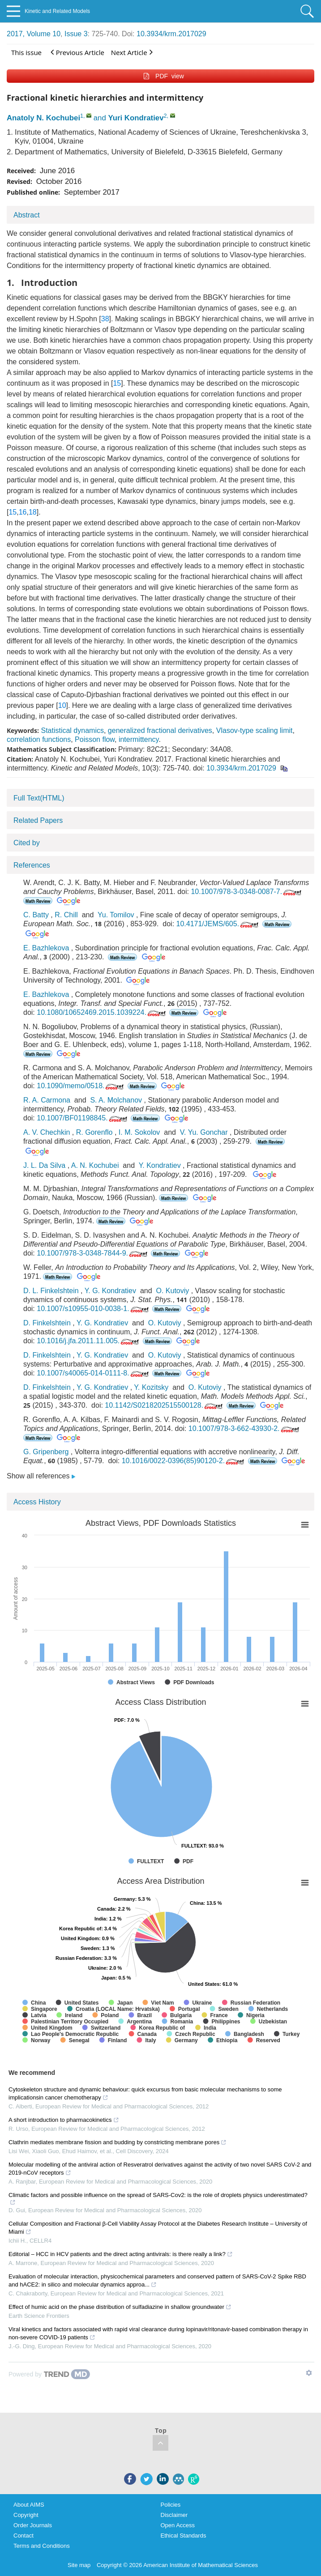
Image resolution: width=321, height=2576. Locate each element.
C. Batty (36, 915)
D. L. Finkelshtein (51, 1290)
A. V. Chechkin (46, 1132)
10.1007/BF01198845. (82, 1118)
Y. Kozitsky (151, 1387)
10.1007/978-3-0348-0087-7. (247, 891)
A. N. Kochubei (95, 1165)
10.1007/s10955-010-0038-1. (93, 1308)
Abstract (26, 215)
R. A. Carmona (46, 1100)
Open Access (178, 2525)
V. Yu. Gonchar (204, 1132)
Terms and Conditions (41, 2545)
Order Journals (32, 2525)
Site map (79, 2565)
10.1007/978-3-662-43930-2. (244, 1428)
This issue (26, 52)
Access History (37, 1502)
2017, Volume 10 (33, 34)
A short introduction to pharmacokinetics (64, 2119)
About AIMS (28, 2504)
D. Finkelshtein (47, 1323)
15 (117, 383)
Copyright (26, 2515)
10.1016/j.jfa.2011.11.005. (89, 1341)
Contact (23, 2535)
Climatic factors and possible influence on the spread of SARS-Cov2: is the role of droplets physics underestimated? (158, 2199)
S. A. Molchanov (116, 1100)
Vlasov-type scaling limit (254, 730)
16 (23, 512)
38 (105, 319)
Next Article (132, 52)
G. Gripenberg (45, 1452)
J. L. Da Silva (44, 1165)
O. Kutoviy (172, 1290)
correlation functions (39, 739)
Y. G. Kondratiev (110, 1290)
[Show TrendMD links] (308, 2372)
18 (33, 512)
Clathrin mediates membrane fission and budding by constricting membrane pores (118, 2142)
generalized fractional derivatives (160, 730)
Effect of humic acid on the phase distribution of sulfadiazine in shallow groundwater (120, 2306)
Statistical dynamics (72, 730)
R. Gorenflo (94, 1132)
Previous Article (77, 52)
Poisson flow (95, 739)
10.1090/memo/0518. (81, 1086)
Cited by (26, 843)
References (31, 865)
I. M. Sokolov (139, 1132)
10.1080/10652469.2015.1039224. (102, 1012)
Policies (171, 2504)
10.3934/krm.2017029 (171, 34)
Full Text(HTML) (38, 798)
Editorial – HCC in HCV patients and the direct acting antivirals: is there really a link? (121, 2254)
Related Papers (38, 820)
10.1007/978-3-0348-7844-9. (93, 1253)
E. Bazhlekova (46, 948)
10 (62, 705)
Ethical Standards (183, 2535)
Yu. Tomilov (116, 915)
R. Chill (66, 915)
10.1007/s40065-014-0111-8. (93, 1373)
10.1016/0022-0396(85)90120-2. (184, 1461)
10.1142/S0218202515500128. (164, 1405)
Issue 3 (76, 34)
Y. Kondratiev (160, 1165)
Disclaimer (174, 2515)
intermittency (139, 739)
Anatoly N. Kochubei (43, 118)
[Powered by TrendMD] (49, 2374)
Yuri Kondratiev (135, 118)
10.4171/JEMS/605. (218, 924)
